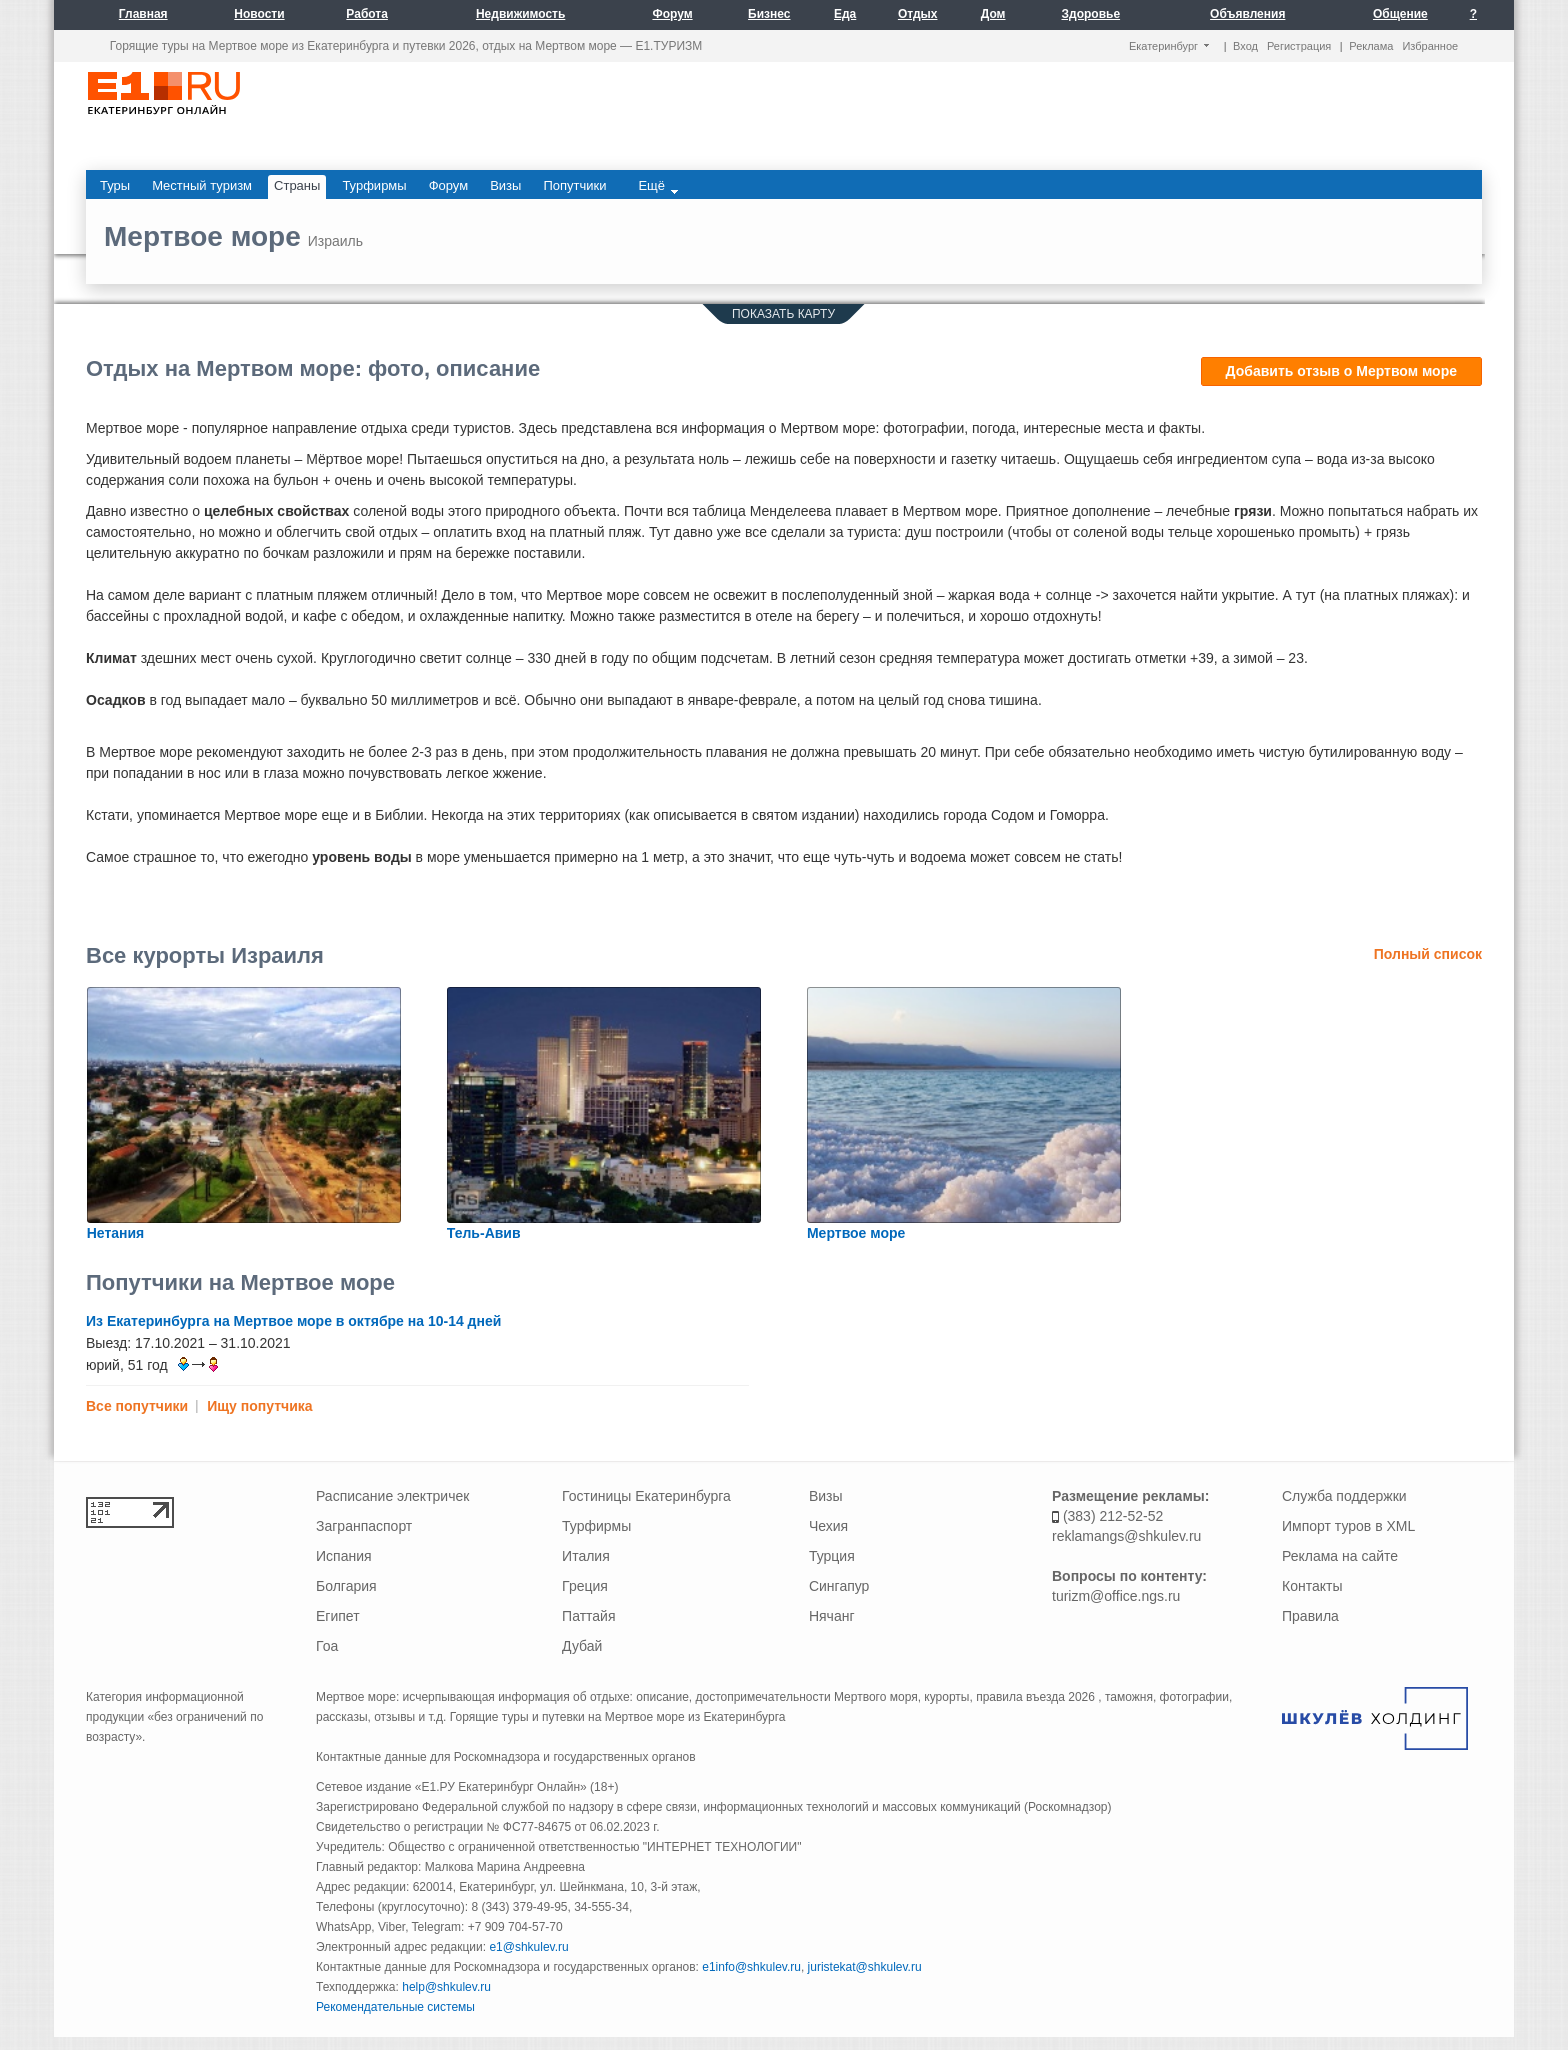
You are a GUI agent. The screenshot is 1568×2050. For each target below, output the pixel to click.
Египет (338, 1616)
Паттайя (588, 1616)
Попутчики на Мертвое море (240, 1282)
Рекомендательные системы (395, 2007)
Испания (344, 1556)
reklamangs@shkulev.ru (1126, 1536)
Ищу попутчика (259, 1406)
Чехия (828, 1526)
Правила (1310, 1616)
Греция (585, 1586)
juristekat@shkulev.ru (865, 1967)
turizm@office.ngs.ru (1116, 1596)
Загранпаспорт (364, 1526)
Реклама (1371, 46)
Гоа (327, 1646)
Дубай (582, 1646)
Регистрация (1299, 46)
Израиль (335, 241)
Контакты (1312, 1586)
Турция (832, 1556)
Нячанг (832, 1616)
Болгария (346, 1586)
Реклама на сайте (1340, 1556)
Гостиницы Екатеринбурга (646, 1496)
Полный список (1428, 954)
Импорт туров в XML (1348, 1526)
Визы (826, 1496)
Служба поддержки (1344, 1496)
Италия (586, 1556)
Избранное (1430, 46)
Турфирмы (596, 1526)
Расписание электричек (392, 1496)
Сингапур (839, 1586)
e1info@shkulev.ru (751, 1967)
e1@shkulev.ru (528, 1947)
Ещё (658, 186)
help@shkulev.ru (446, 1987)
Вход (1245, 46)
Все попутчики (137, 1406)
